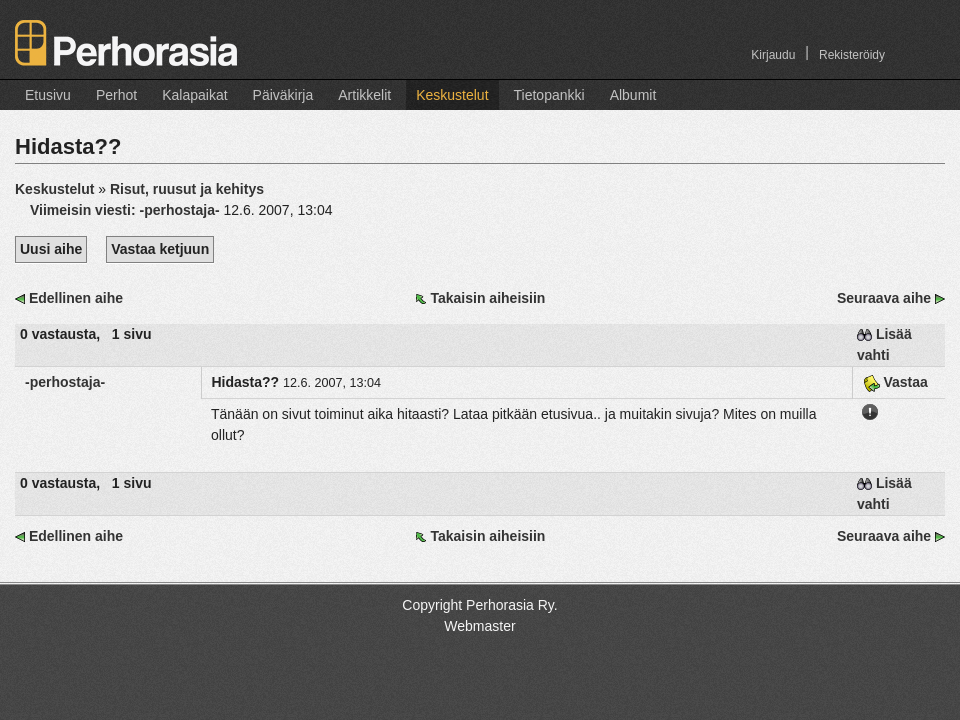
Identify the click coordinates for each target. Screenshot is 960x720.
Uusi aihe (51, 249)
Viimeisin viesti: (126, 210)
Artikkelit (364, 95)
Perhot (116, 95)
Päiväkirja (283, 95)
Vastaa (895, 382)
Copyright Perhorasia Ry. (479, 605)
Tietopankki (549, 95)
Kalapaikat (194, 95)
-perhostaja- (65, 382)
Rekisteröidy (852, 55)
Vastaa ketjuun (160, 249)
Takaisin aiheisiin (487, 298)
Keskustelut (452, 95)
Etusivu (48, 95)
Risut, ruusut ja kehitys (187, 189)
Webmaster (479, 626)
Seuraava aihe (884, 298)
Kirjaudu (773, 55)
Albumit (633, 95)
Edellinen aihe (76, 298)
